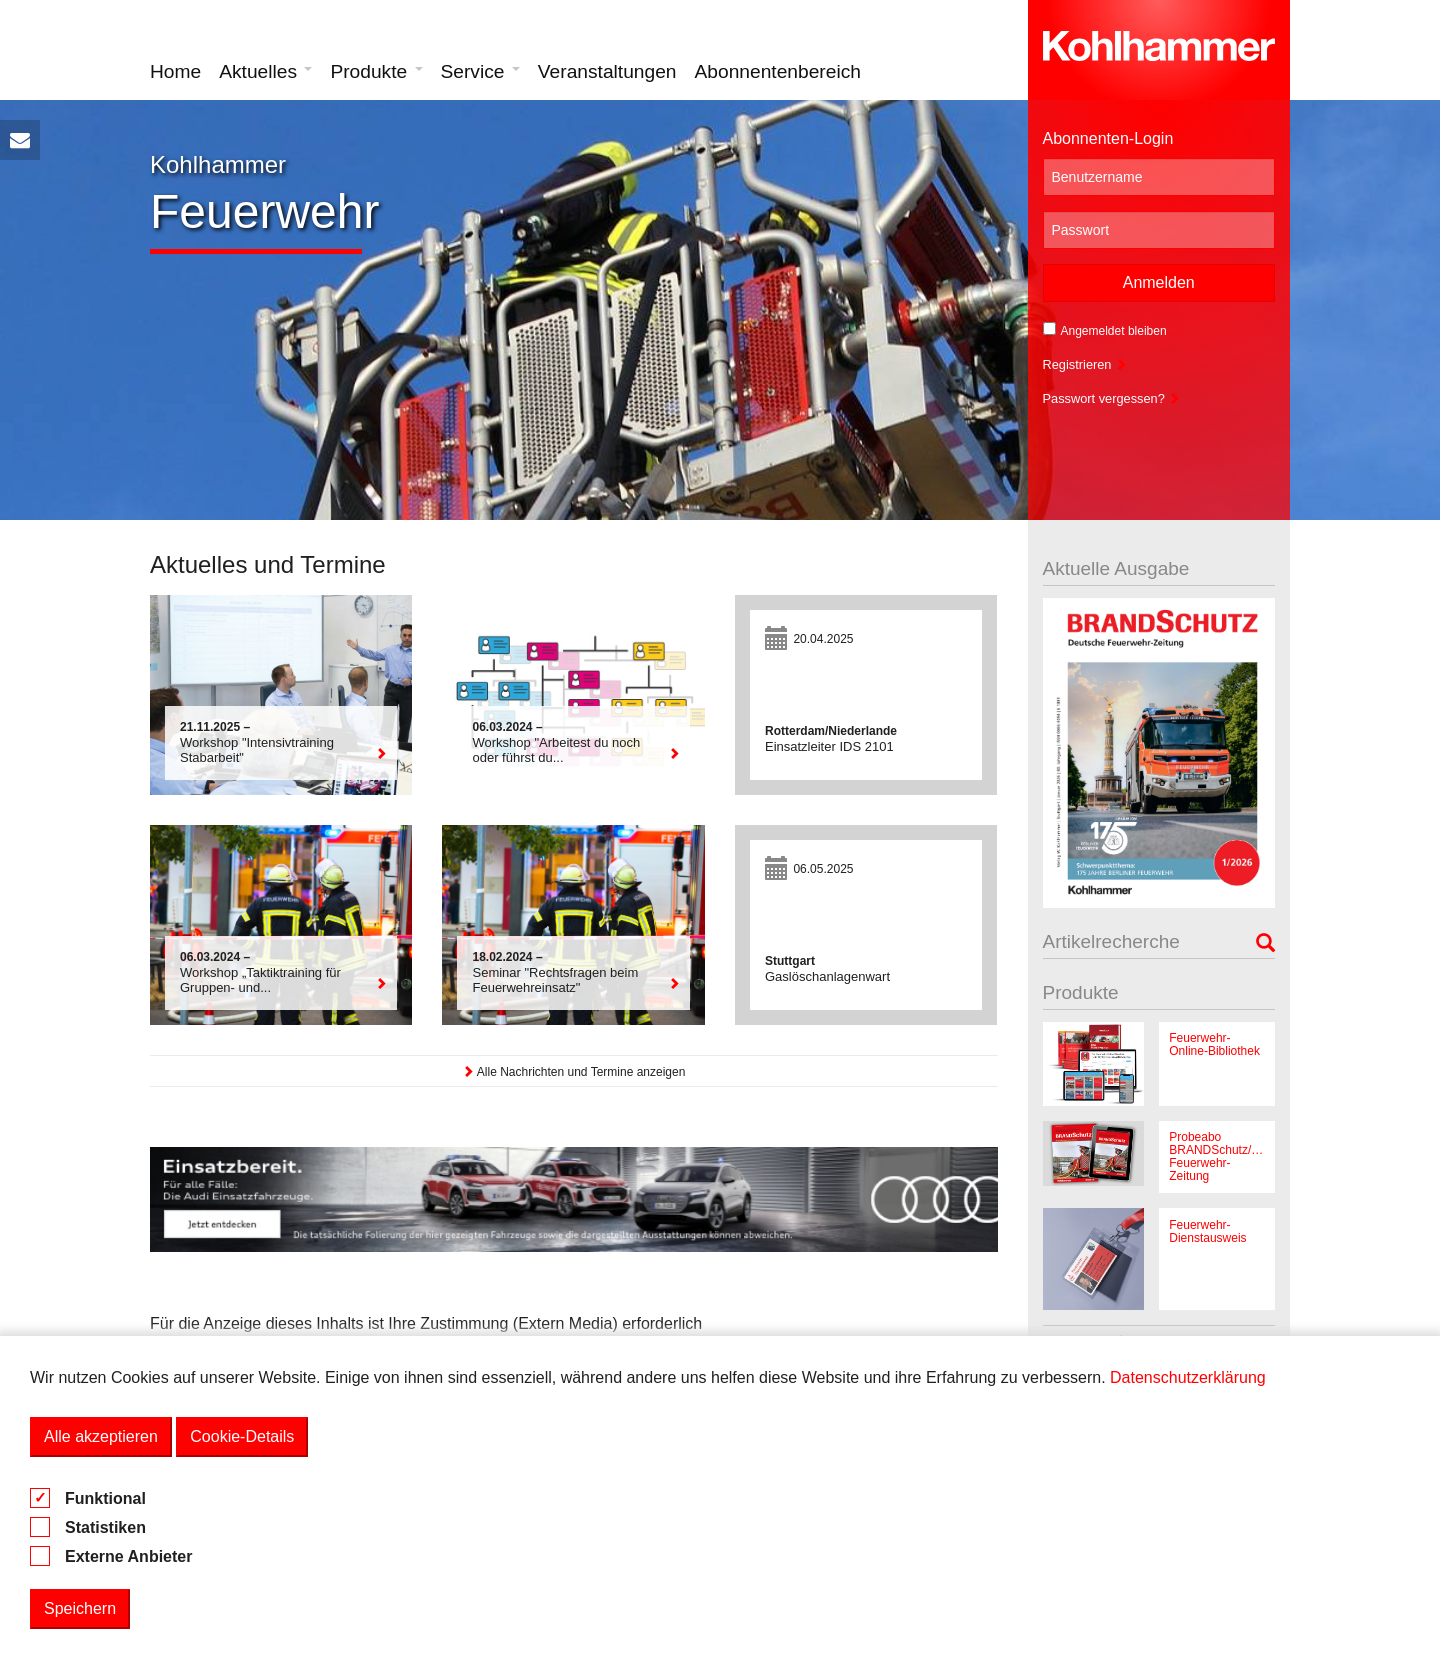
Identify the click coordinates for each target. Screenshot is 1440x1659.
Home (175, 71)
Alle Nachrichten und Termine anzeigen (573, 1072)
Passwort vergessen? (1112, 398)
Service (480, 71)
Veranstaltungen (607, 71)
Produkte (376, 71)
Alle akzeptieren (101, 1436)
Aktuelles (265, 71)
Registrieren (1085, 364)
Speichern (80, 1608)
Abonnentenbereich (778, 71)
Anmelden (1159, 282)
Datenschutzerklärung (1188, 1377)
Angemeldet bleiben (1105, 330)
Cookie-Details (242, 1436)
